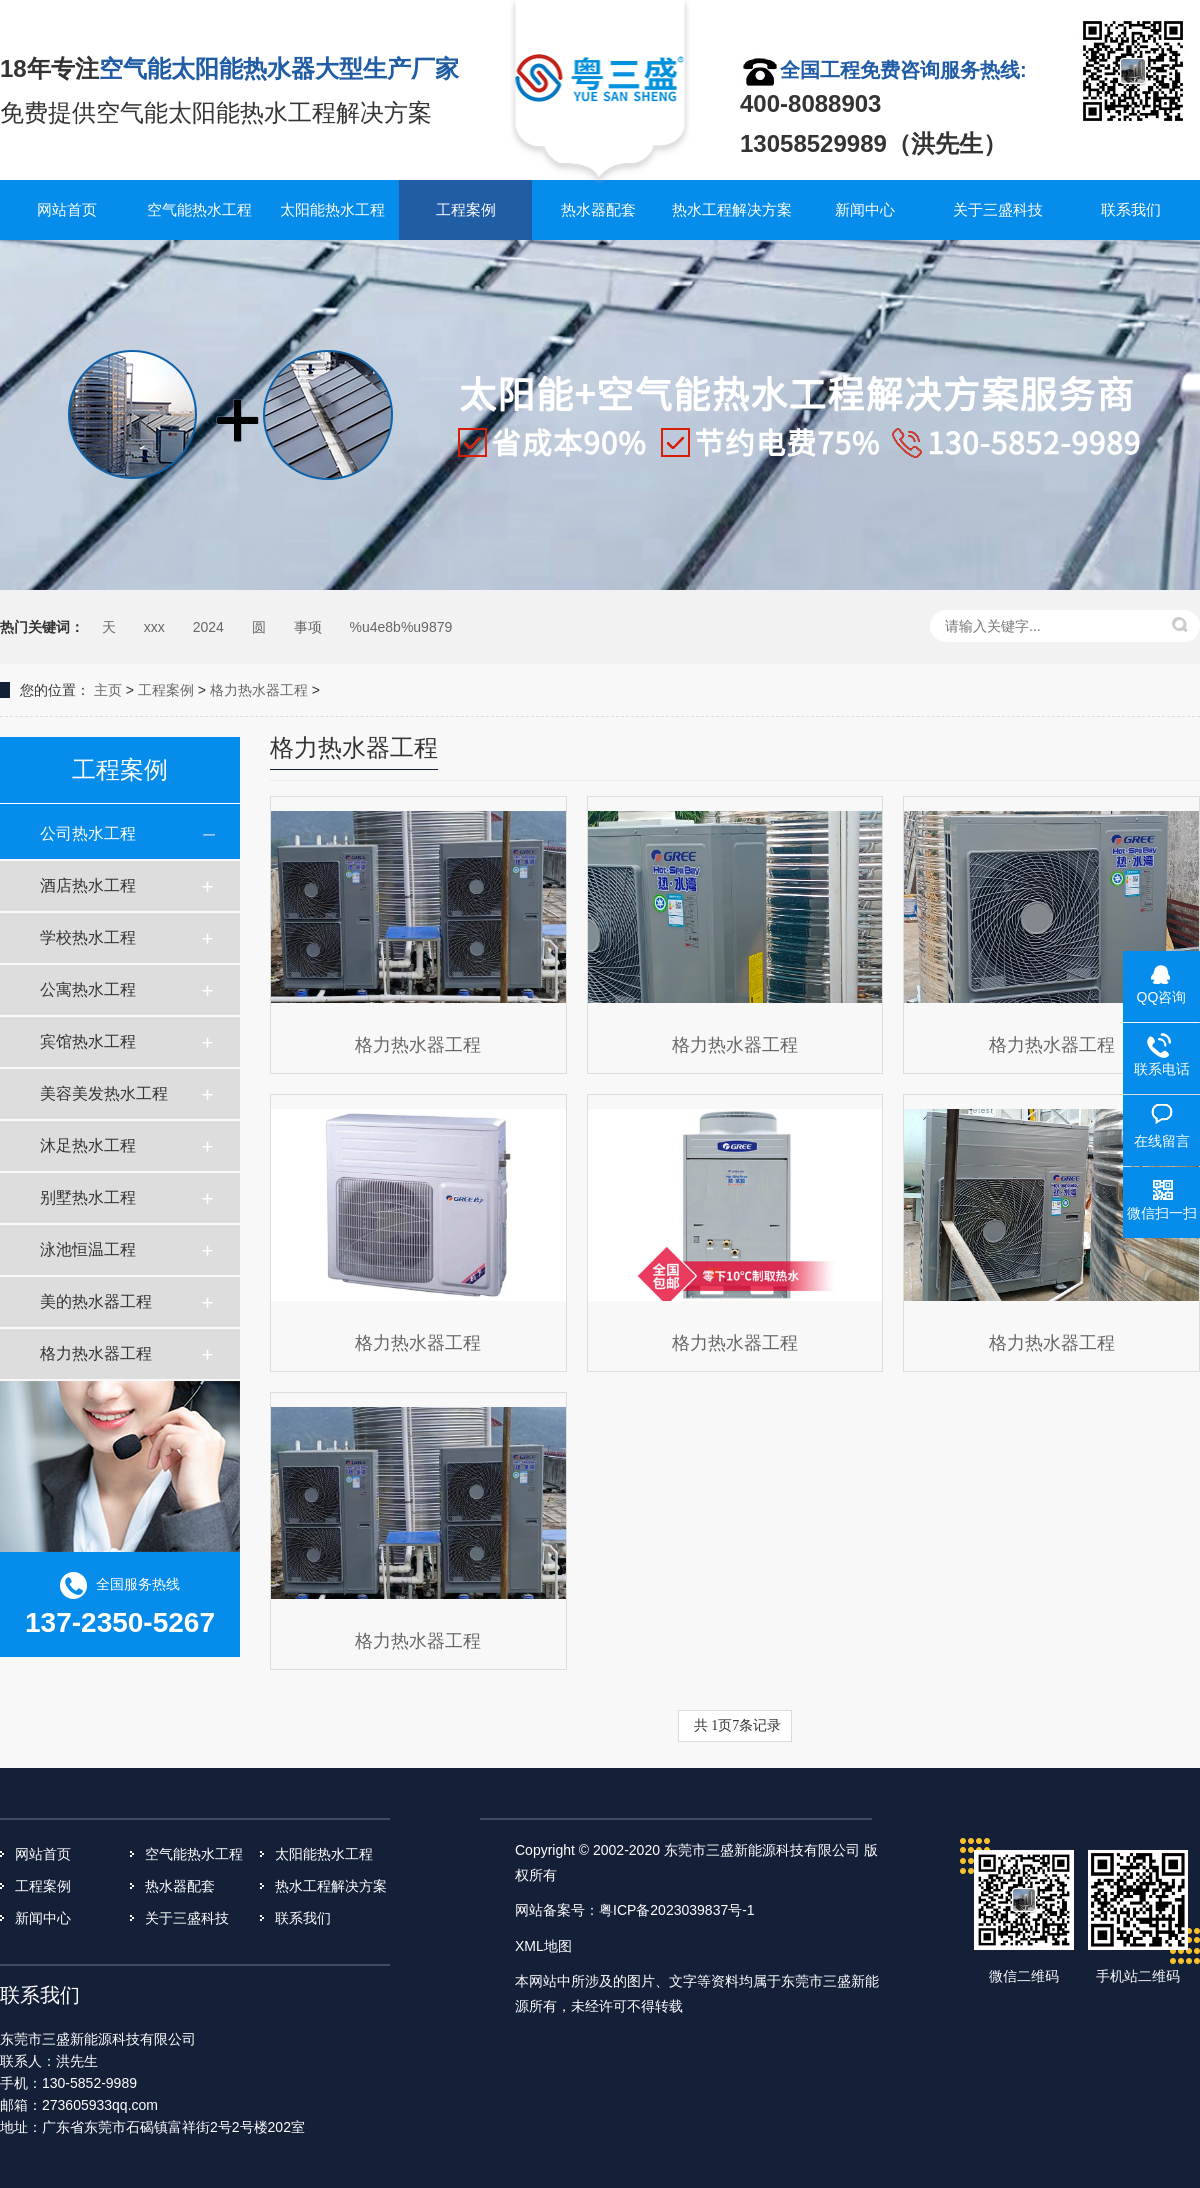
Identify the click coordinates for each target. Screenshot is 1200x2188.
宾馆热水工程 (88, 1041)
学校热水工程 (88, 937)
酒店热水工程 (88, 885)
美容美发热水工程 (104, 1093)
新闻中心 (865, 209)
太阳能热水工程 (332, 209)
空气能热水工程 (199, 209)
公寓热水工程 (88, 989)
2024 (208, 627)
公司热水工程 (88, 833)
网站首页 (67, 209)
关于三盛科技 (998, 209)
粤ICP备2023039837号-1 (677, 1910)
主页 (108, 690)
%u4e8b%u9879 (401, 627)
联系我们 (1131, 209)
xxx (154, 627)
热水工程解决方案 (732, 209)
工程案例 (466, 209)
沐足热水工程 (88, 1145)
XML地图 (543, 1946)
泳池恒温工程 (88, 1249)
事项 (308, 627)
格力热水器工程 (259, 690)
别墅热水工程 (88, 1197)
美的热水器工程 (96, 1301)
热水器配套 (598, 209)
